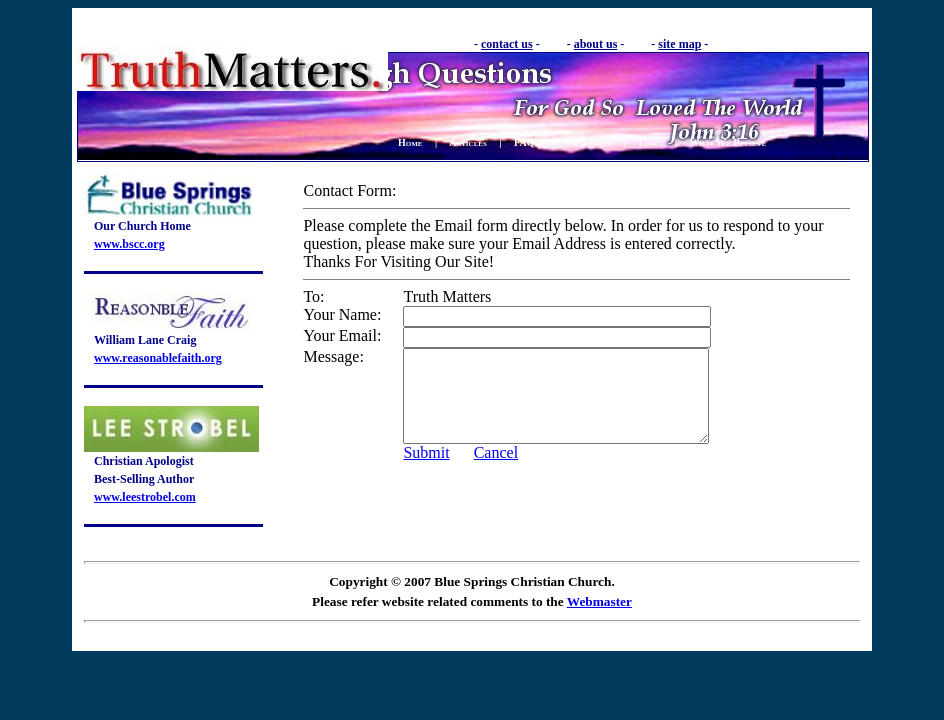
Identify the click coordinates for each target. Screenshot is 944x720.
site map (679, 44)
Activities (589, 142)
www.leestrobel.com (145, 497)
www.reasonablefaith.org (158, 358)
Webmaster (599, 601)
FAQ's (527, 142)
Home (410, 142)
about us (596, 44)
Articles (468, 142)
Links (650, 142)
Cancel (496, 470)
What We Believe (727, 142)
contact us (507, 44)
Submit (426, 470)
